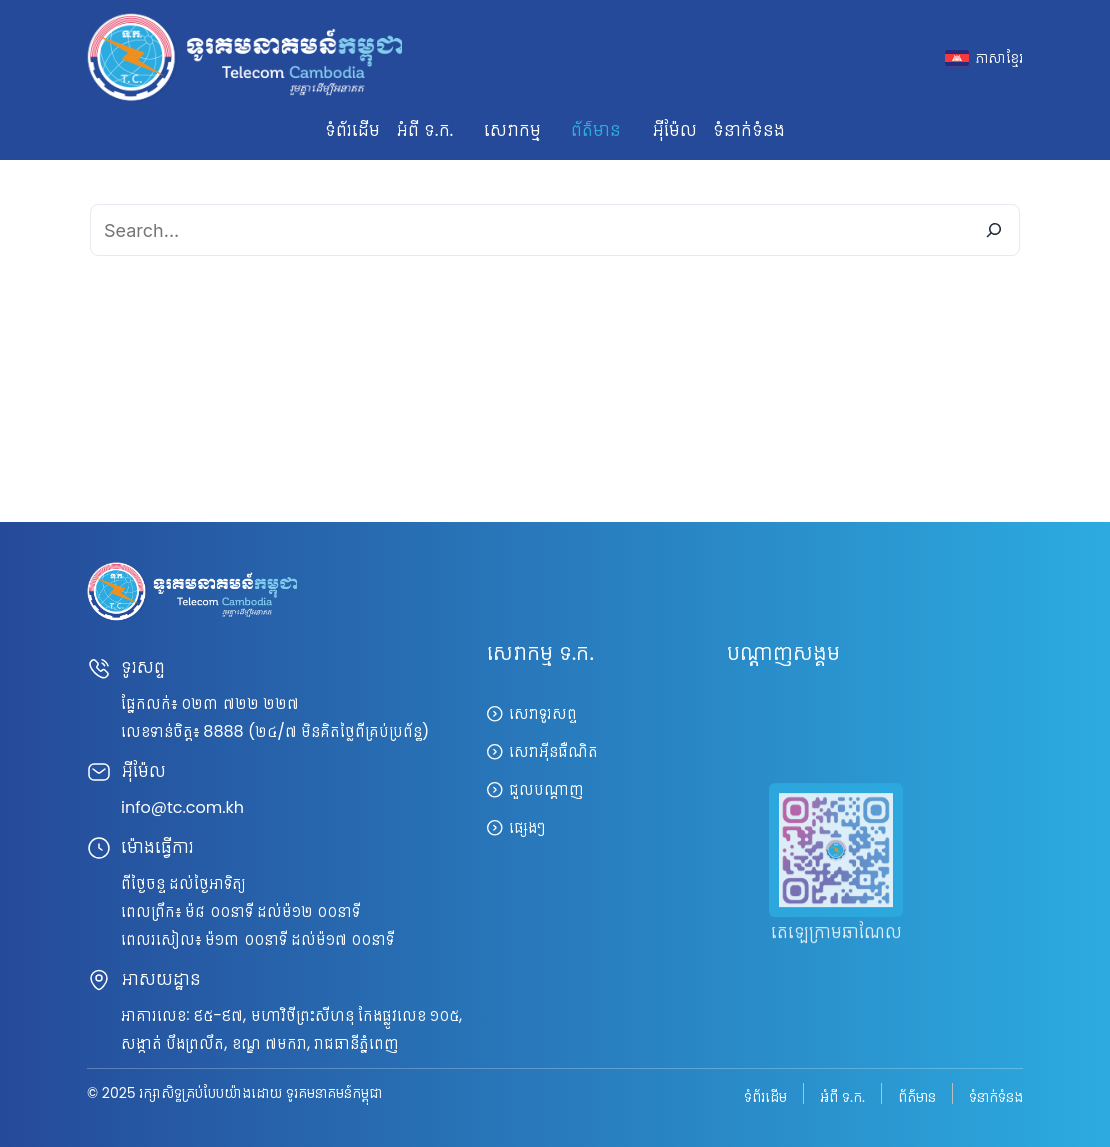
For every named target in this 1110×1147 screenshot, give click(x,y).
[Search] (994, 230)
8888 (223, 731)
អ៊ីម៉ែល (674, 129)
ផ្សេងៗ (527, 827)
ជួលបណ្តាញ (546, 789)
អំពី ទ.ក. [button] (424, 129)
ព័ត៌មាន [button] (596, 129)
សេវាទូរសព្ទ (543, 713)
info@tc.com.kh (182, 807)
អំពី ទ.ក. (842, 1095)
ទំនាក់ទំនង (749, 129)
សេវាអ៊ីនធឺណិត (553, 751)
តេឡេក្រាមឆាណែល (836, 955)
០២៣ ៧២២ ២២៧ (240, 703)
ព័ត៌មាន (917, 1095)
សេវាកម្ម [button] (512, 129)
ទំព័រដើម (352, 129)
